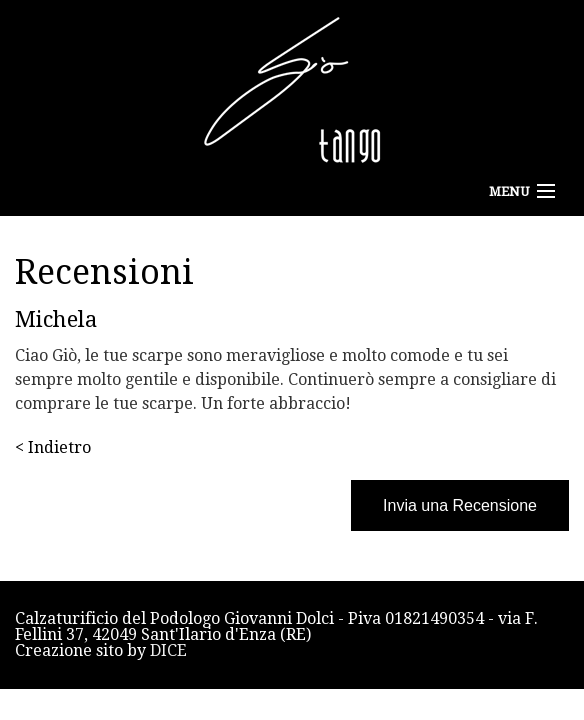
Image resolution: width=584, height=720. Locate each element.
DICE (168, 650)
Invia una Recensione (460, 505)
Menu (509, 191)
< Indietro (53, 447)
